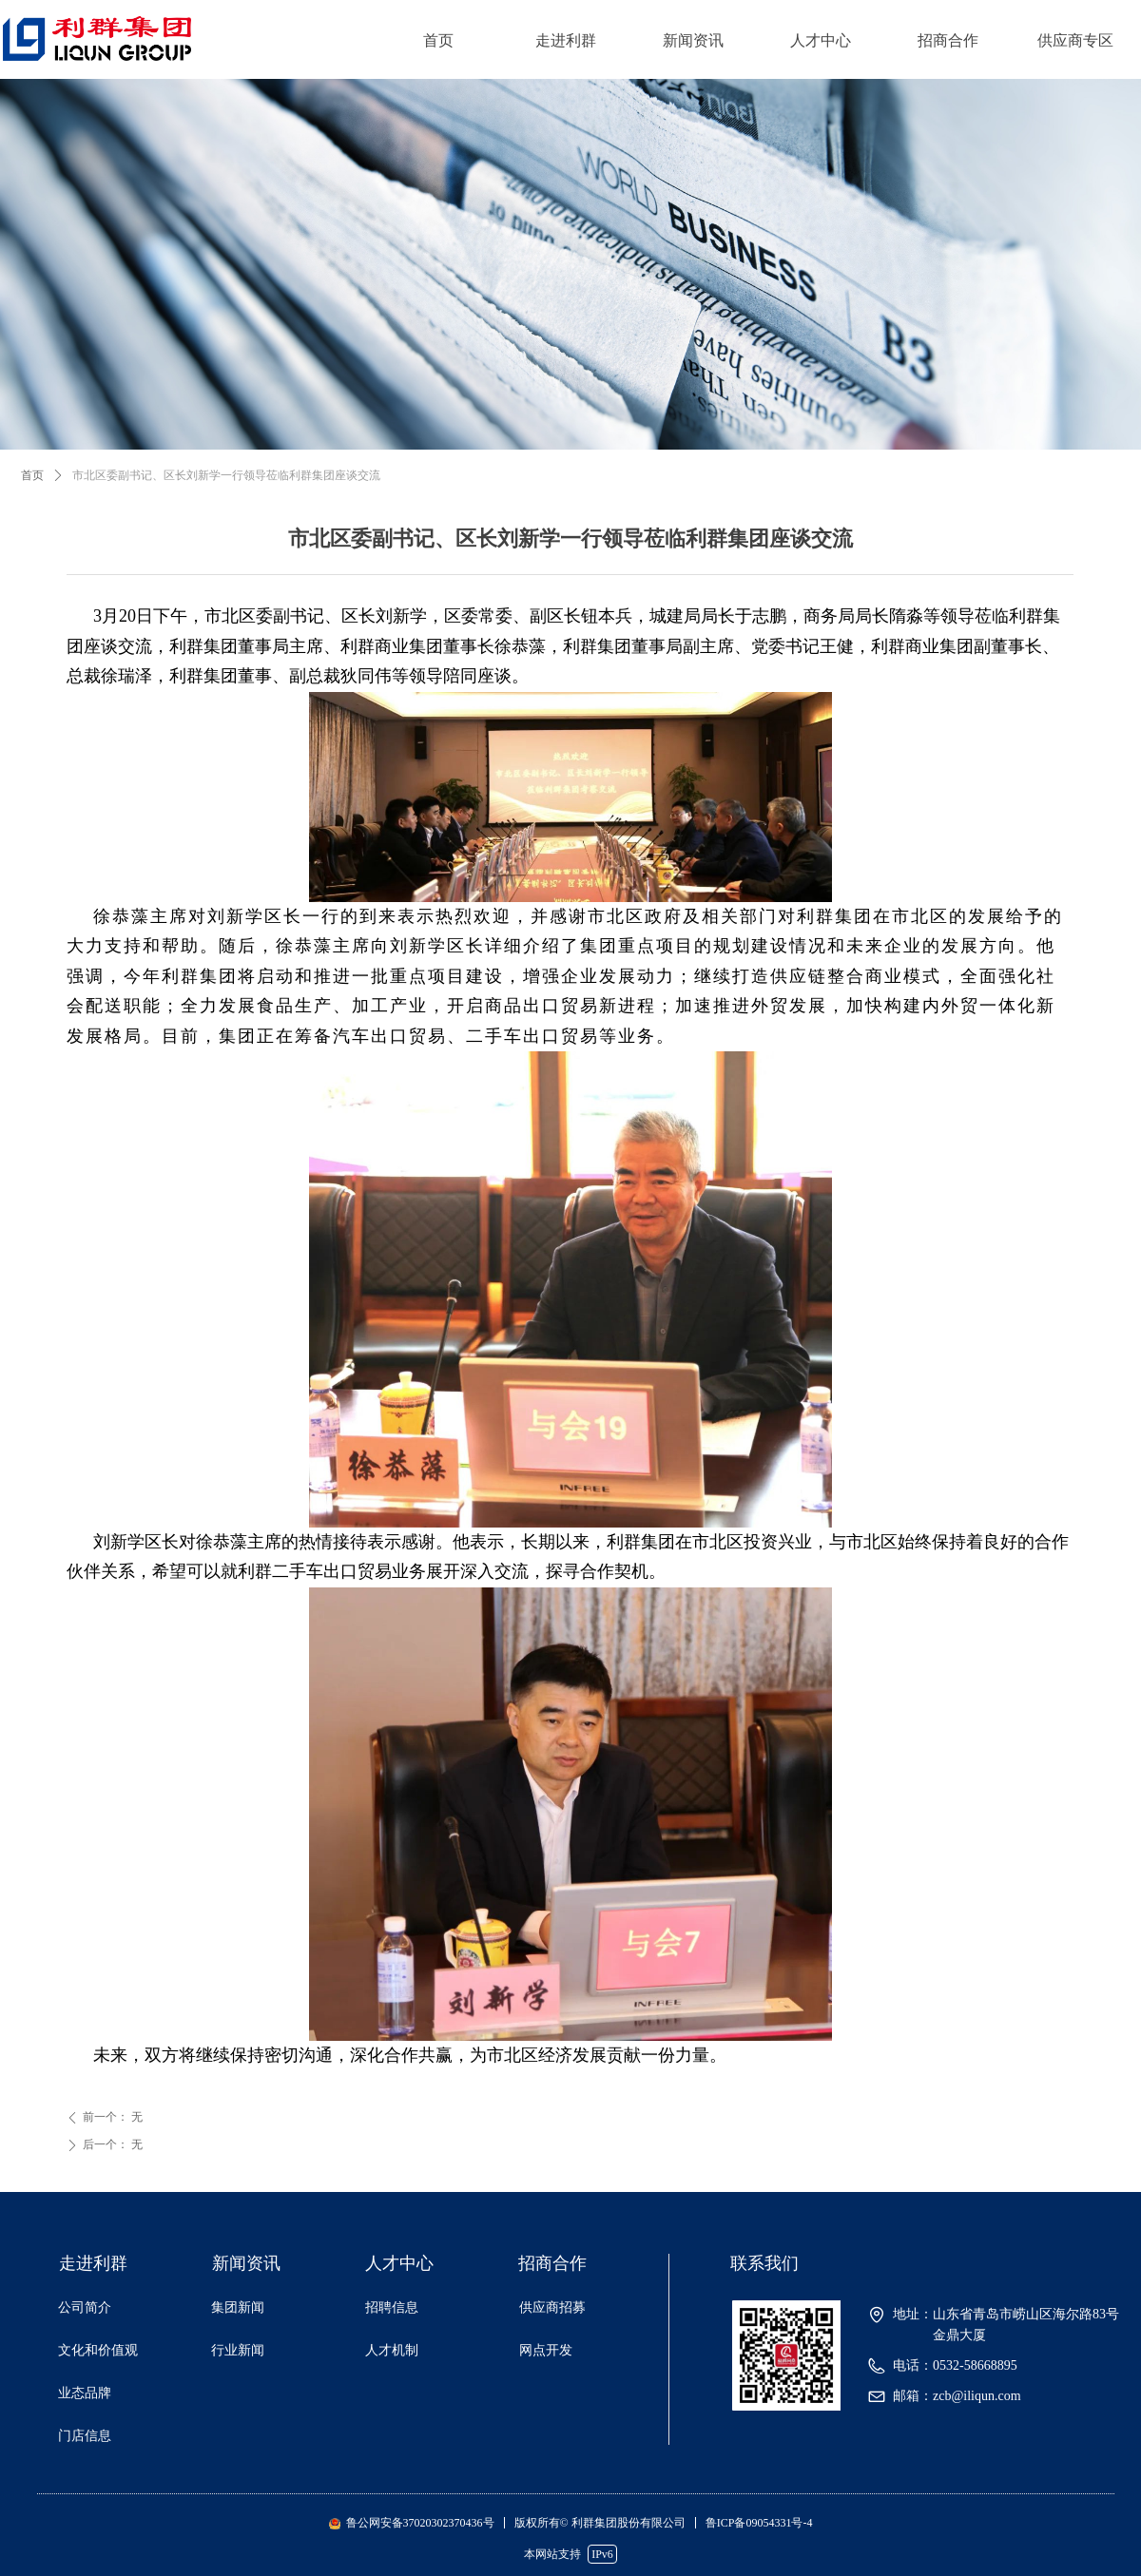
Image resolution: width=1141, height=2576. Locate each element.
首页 (438, 40)
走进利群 (565, 40)
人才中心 (820, 40)
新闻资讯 (693, 40)
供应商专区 (1075, 40)
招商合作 (948, 40)
